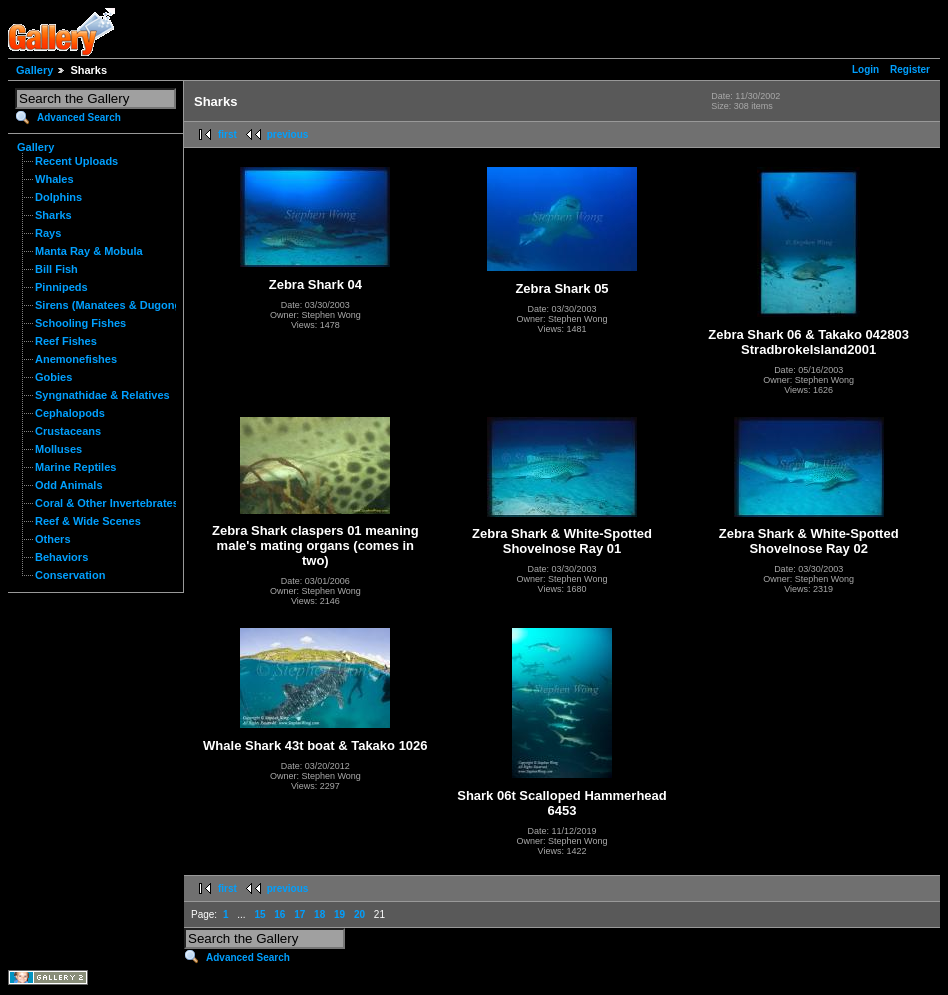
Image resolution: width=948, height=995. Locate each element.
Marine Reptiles (75, 467)
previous (288, 134)
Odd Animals (69, 485)
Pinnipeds (61, 287)
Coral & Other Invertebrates (107, 503)
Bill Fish (56, 269)
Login (865, 69)
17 (299, 914)
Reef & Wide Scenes (88, 521)
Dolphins (58, 197)
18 (319, 914)
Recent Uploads (76, 161)
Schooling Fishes (80, 323)
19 (339, 914)
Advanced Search (79, 117)
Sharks (53, 215)
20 (359, 914)
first (227, 134)
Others (53, 539)
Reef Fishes (66, 341)
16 (279, 914)
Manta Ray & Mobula (89, 251)
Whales (54, 179)
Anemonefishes (76, 359)
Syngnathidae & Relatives (102, 395)
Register (910, 69)
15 (259, 914)
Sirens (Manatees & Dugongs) (113, 305)
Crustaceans (68, 431)
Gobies (53, 377)
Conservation (70, 575)
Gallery (34, 70)
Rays (48, 233)
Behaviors (61, 557)
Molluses (58, 449)
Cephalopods (70, 413)
